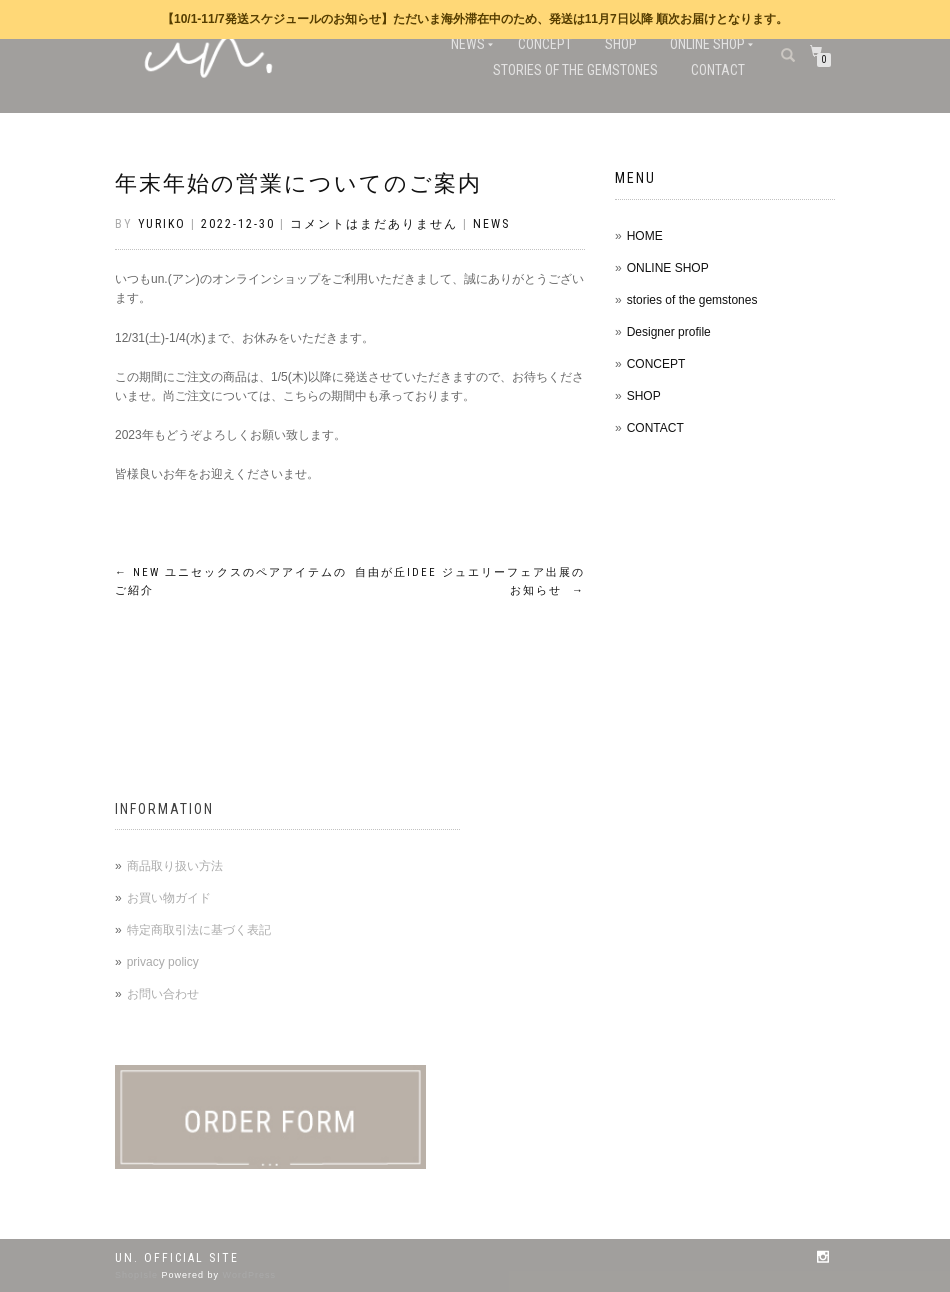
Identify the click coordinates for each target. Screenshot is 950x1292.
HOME (645, 236)
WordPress (249, 1275)
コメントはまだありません (374, 224)
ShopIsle (138, 1275)
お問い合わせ (163, 994)
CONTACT (718, 70)
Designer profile (669, 332)
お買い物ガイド (169, 898)
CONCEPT (545, 44)
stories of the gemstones (575, 70)
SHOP (621, 44)
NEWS (468, 44)
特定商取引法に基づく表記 (199, 930)
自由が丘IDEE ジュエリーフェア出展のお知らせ (470, 581)
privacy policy (163, 962)
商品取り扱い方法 (175, 866)
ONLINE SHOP (707, 44)
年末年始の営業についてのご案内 (298, 183)
